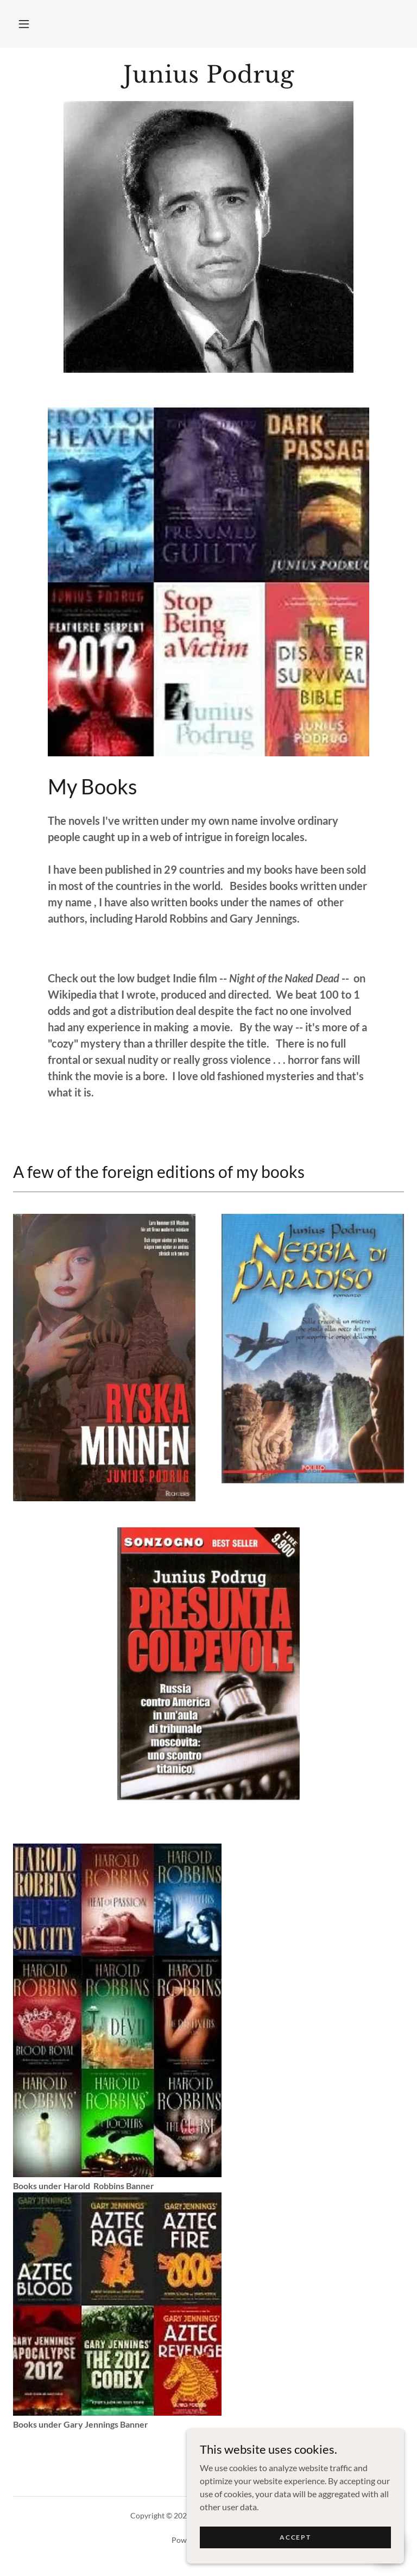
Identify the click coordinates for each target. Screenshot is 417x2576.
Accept (295, 2537)
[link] (208, 79)
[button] (24, 24)
